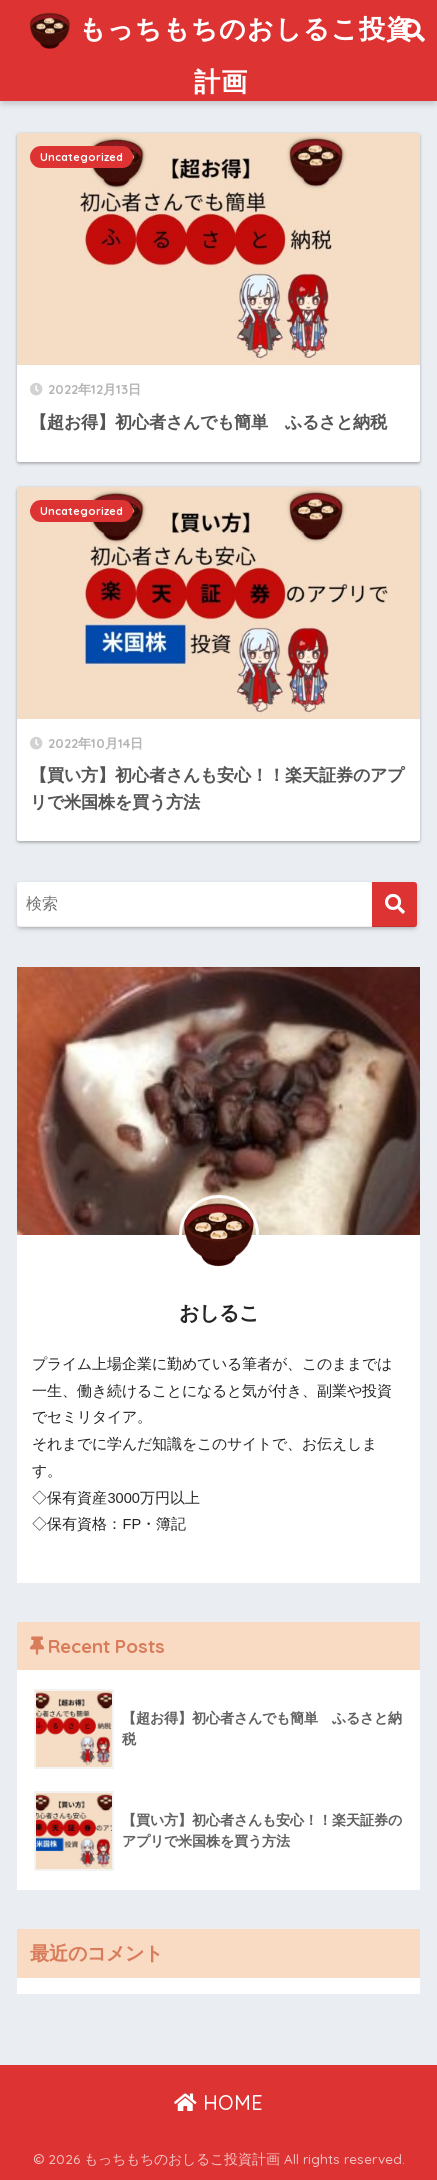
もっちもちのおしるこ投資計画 (221, 49)
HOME (218, 2102)
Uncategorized (81, 157)
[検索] (394, 904)
